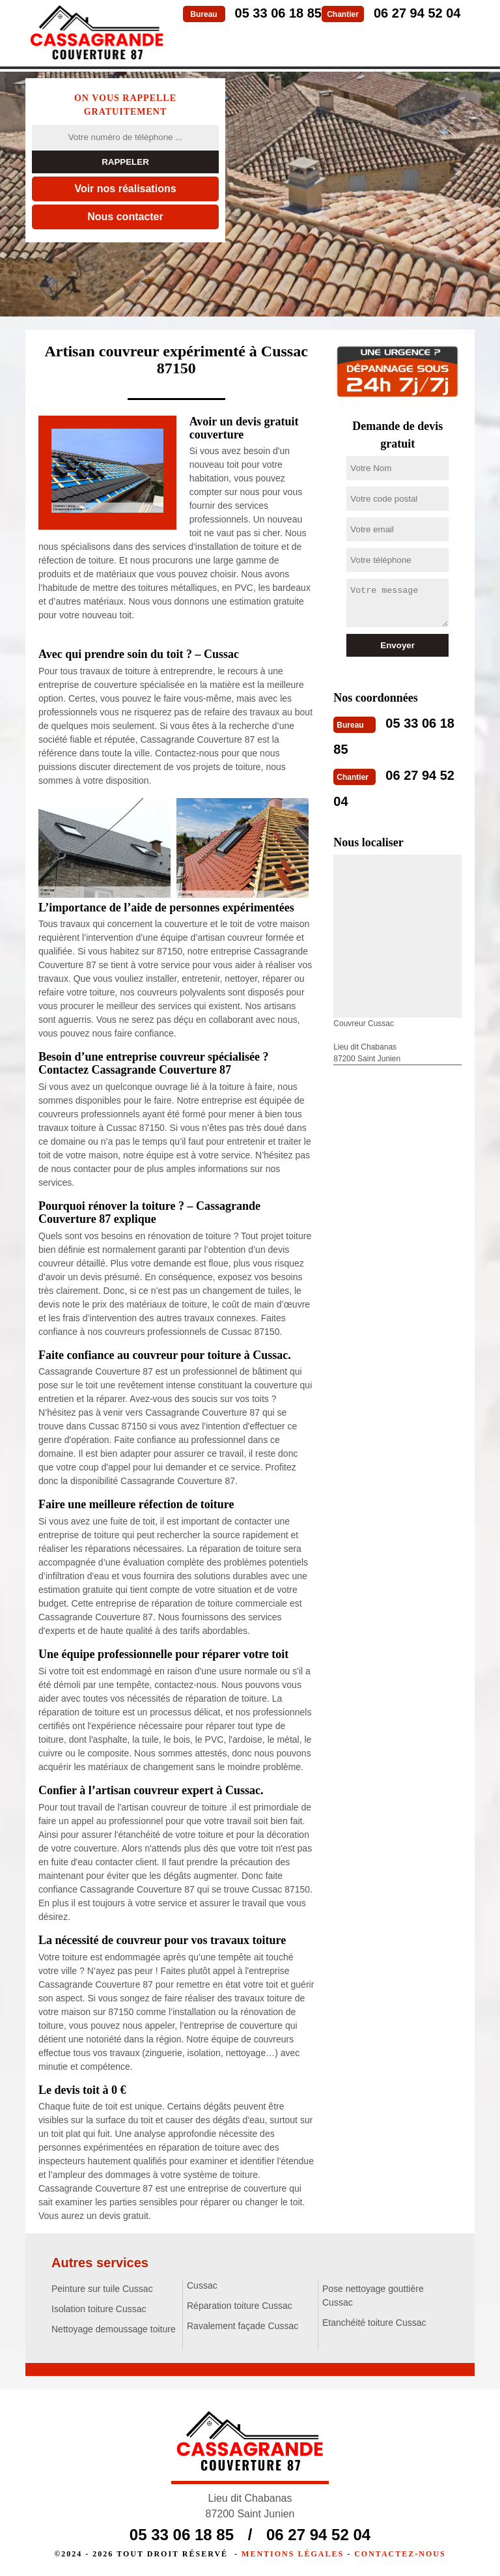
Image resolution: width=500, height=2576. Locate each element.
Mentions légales (293, 2553)
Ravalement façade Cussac (242, 2326)
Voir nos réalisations (125, 188)
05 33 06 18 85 (278, 13)
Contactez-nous (399, 2553)
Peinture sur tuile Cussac (102, 2288)
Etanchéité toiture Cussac (374, 2322)
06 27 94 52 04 (417, 13)
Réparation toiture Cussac (239, 2305)
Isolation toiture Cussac (98, 2309)
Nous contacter (125, 216)
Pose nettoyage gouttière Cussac (373, 2295)
